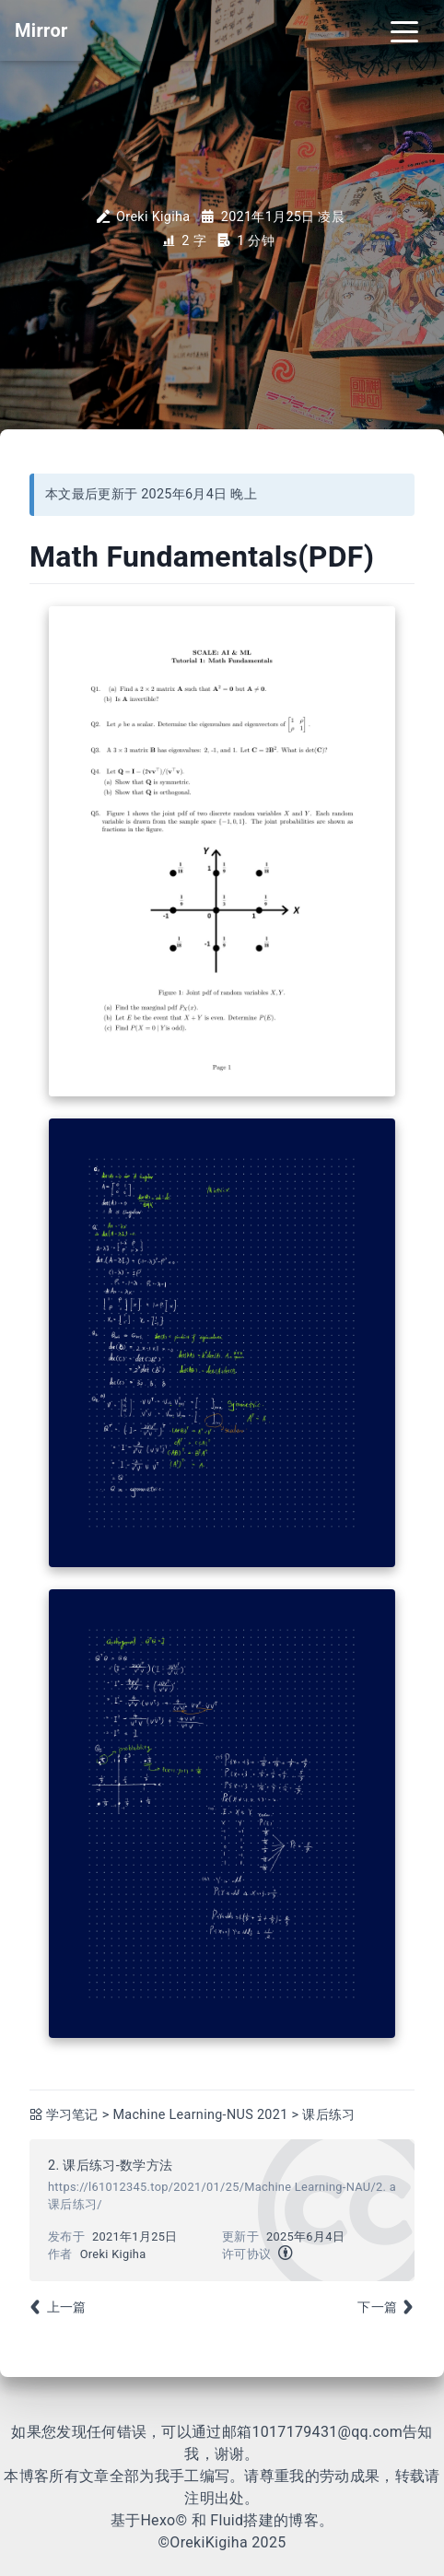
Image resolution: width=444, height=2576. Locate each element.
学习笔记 (72, 2115)
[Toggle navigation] (404, 30)
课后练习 (328, 2115)
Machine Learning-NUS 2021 (199, 2115)
